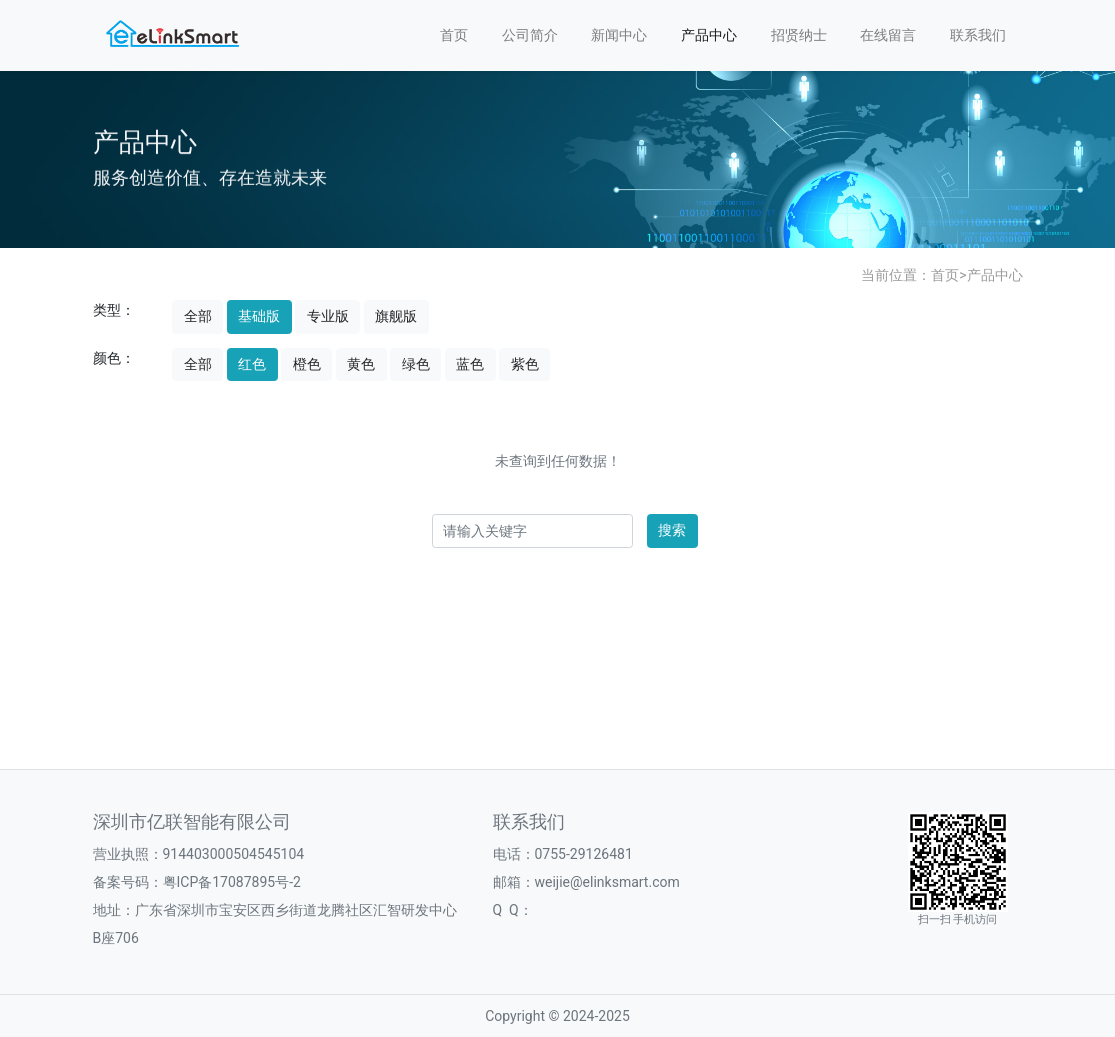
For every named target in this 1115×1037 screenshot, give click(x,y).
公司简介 (530, 35)
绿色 (416, 364)
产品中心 (709, 35)
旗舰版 (396, 316)
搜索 (672, 530)
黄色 (361, 364)
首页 (454, 35)
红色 (252, 364)
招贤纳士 (799, 35)
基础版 (259, 316)
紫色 (525, 364)
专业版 (328, 316)
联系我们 (978, 35)
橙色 (307, 364)
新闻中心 (619, 35)
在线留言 (888, 35)
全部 (198, 316)
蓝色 (470, 364)
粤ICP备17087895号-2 (232, 882)
